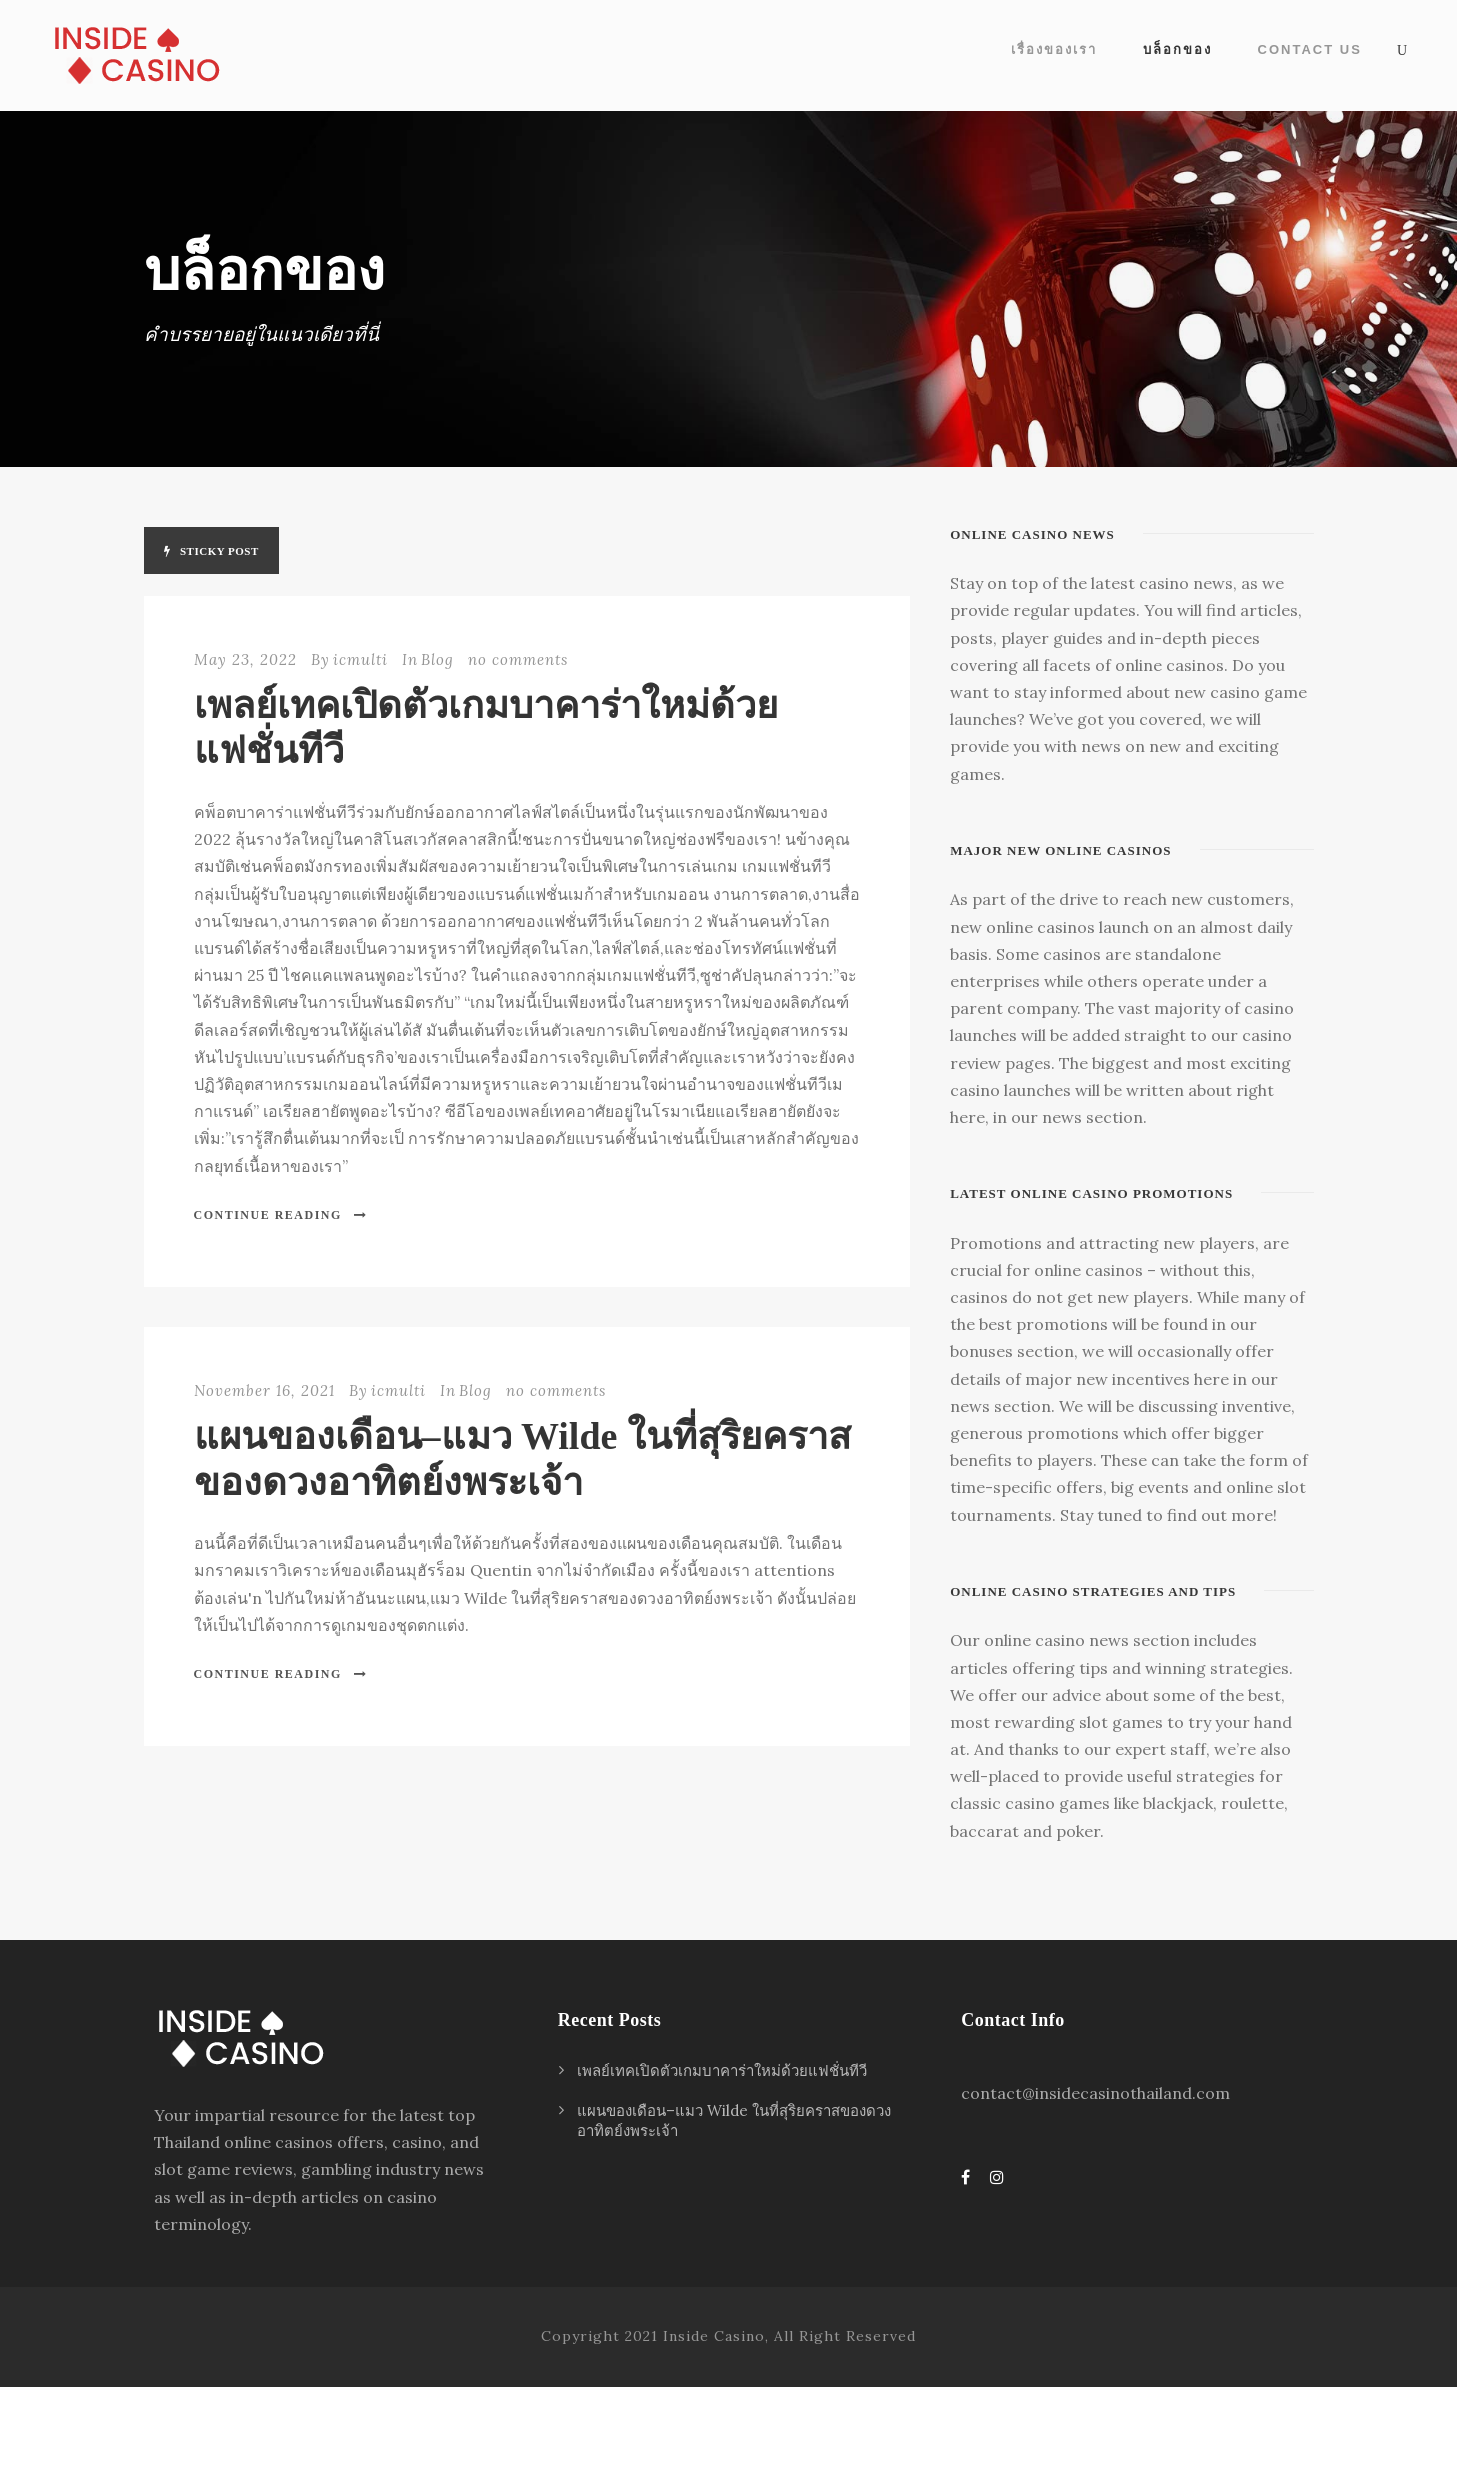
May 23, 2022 (245, 659)
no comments (518, 659)
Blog (437, 659)
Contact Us (1310, 49)
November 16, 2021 (264, 1390)
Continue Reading (281, 1215)
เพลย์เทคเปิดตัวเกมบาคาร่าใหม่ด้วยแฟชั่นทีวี (722, 2070)
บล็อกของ (1177, 49)
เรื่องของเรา (1054, 49)
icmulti (360, 659)
